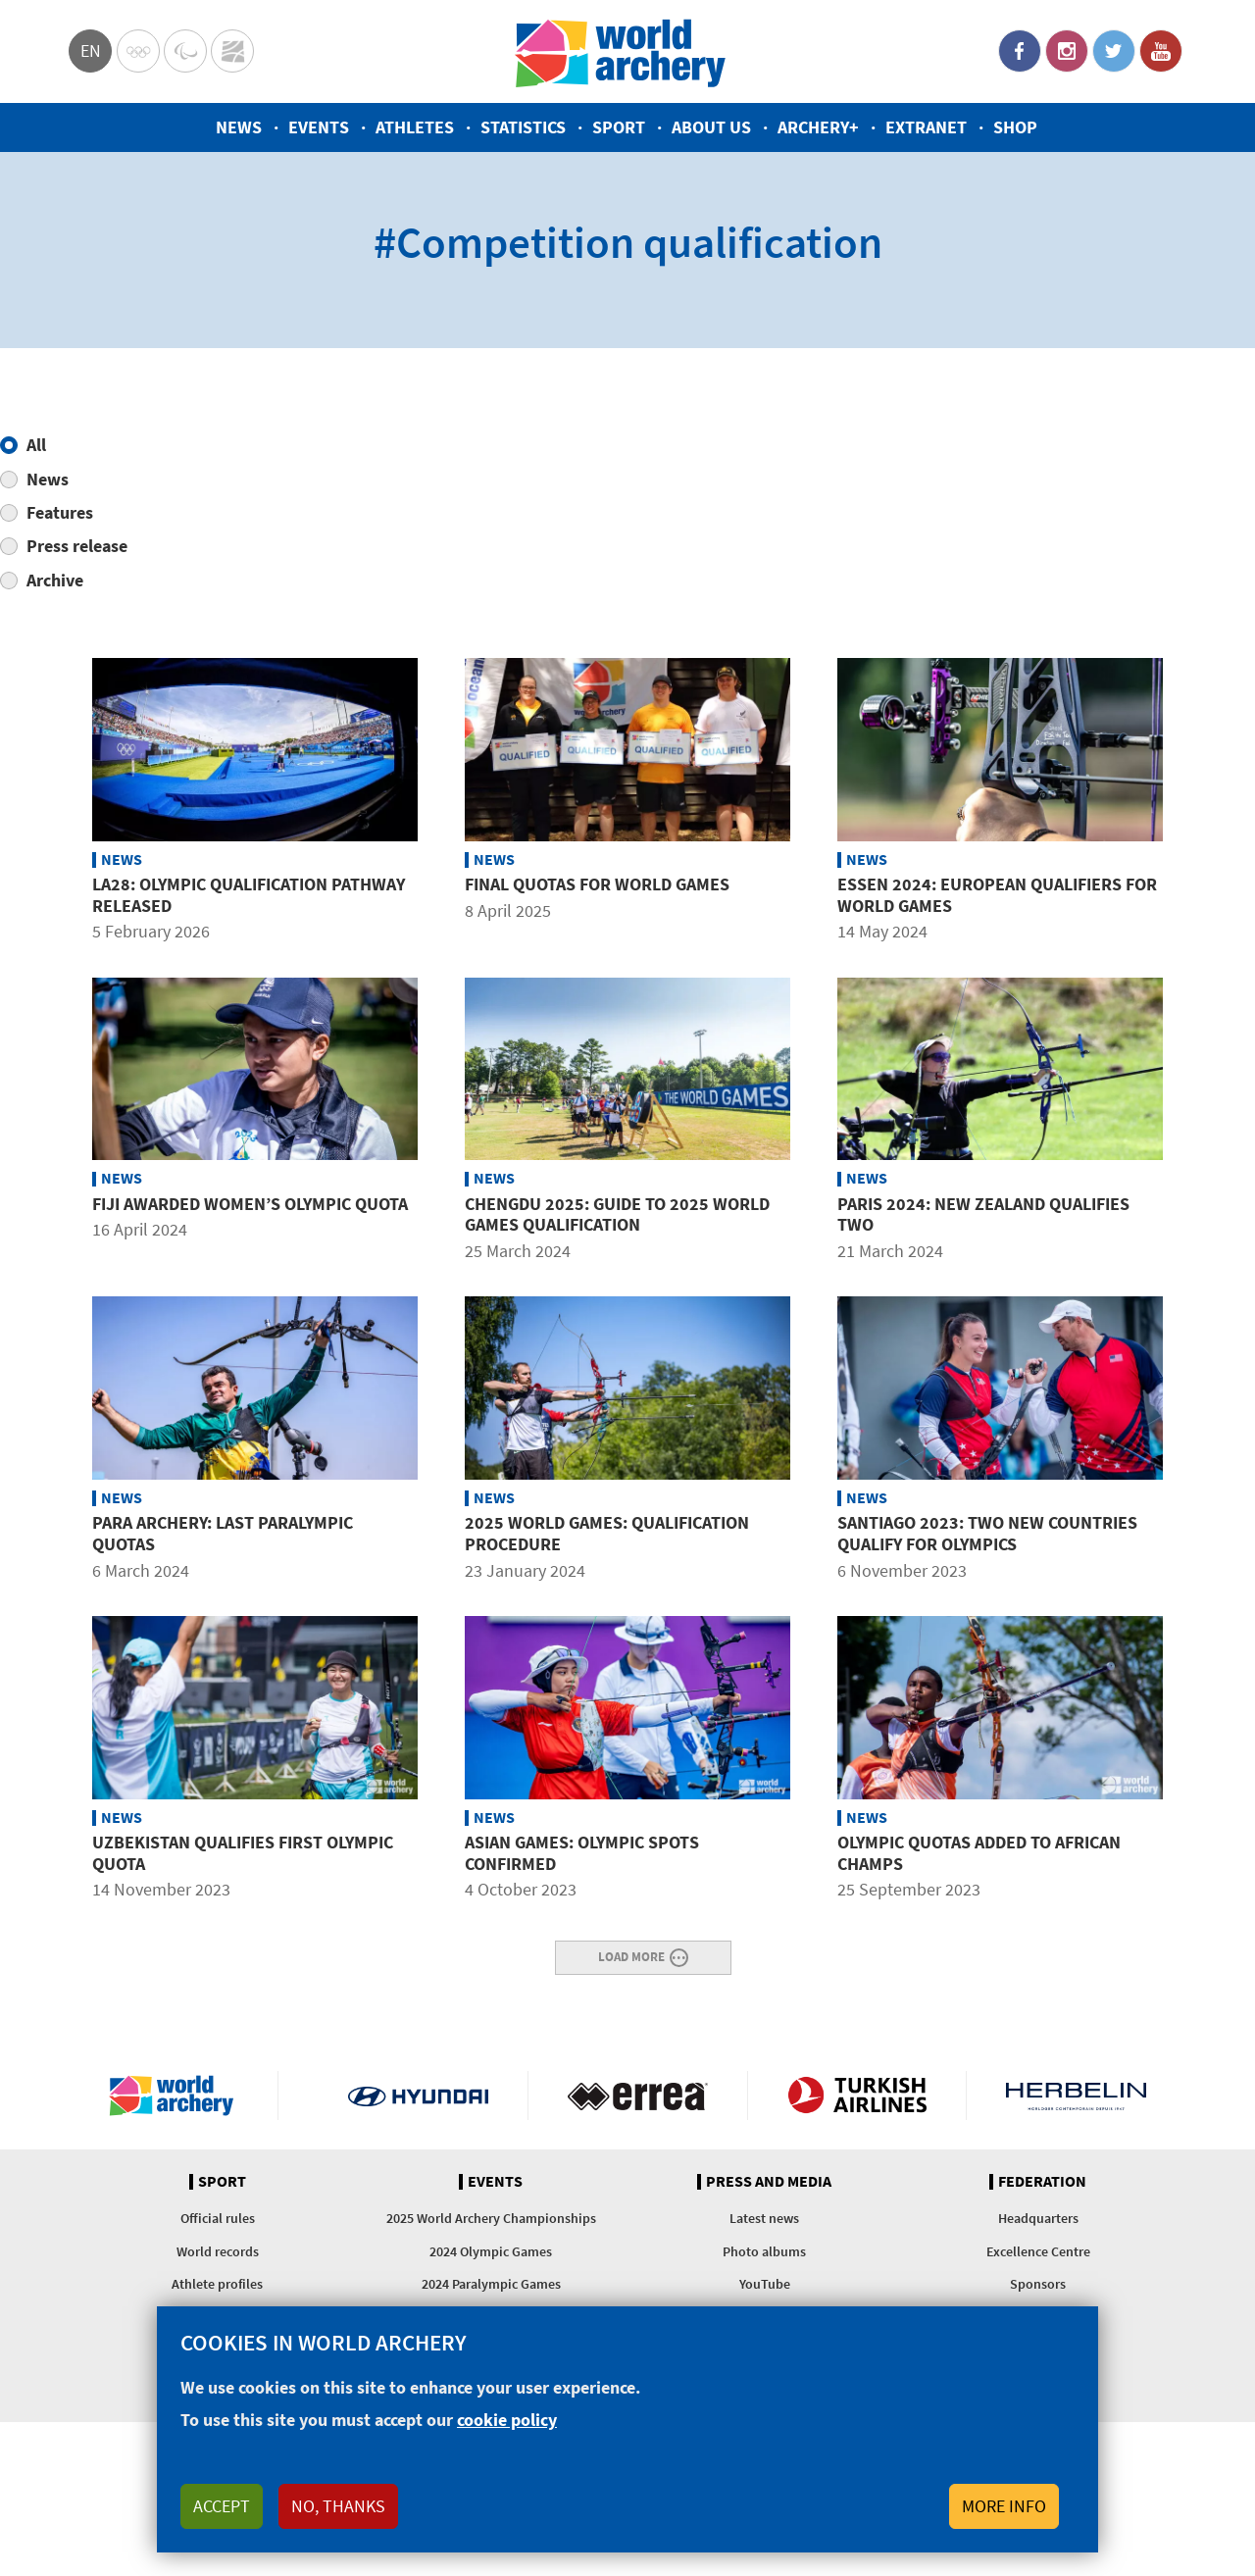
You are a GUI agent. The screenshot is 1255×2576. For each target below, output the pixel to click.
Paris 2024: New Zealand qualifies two (983, 1214)
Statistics (523, 127)
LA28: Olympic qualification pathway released (248, 895)
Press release (76, 545)
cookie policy (507, 2419)
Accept (221, 2506)
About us (711, 127)
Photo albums (764, 2251)
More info (1004, 2506)
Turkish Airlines (857, 2095)
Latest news (764, 2218)
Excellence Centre (1038, 2251)
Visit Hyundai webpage (418, 2095)
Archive (54, 580)
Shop (1015, 127)
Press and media (768, 2182)
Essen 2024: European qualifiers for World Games (997, 895)
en (90, 50)
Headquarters (1038, 2218)
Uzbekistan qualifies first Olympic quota (242, 1853)
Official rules (217, 2218)
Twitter (1113, 51)
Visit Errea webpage (638, 2095)
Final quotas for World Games (597, 884)
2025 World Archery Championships (491, 2218)
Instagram (1066, 51)
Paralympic (185, 51)
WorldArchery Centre (232, 51)
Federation (1042, 2182)
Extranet (926, 127)
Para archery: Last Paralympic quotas (222, 1533)
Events (318, 127)
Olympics (138, 51)
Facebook (1019, 51)
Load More (631, 1955)
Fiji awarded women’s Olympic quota (250, 1203)
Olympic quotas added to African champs (979, 1853)
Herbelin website (1076, 2095)
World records (217, 2251)
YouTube (1160, 51)
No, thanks (338, 2506)
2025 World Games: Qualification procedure (607, 1533)
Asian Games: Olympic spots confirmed (582, 1853)
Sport (618, 127)
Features (59, 512)
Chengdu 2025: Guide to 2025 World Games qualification (617, 1214)
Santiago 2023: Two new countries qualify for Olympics (987, 1533)
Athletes (415, 127)
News (239, 127)
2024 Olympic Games (490, 2251)
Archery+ (818, 127)
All (36, 444)
